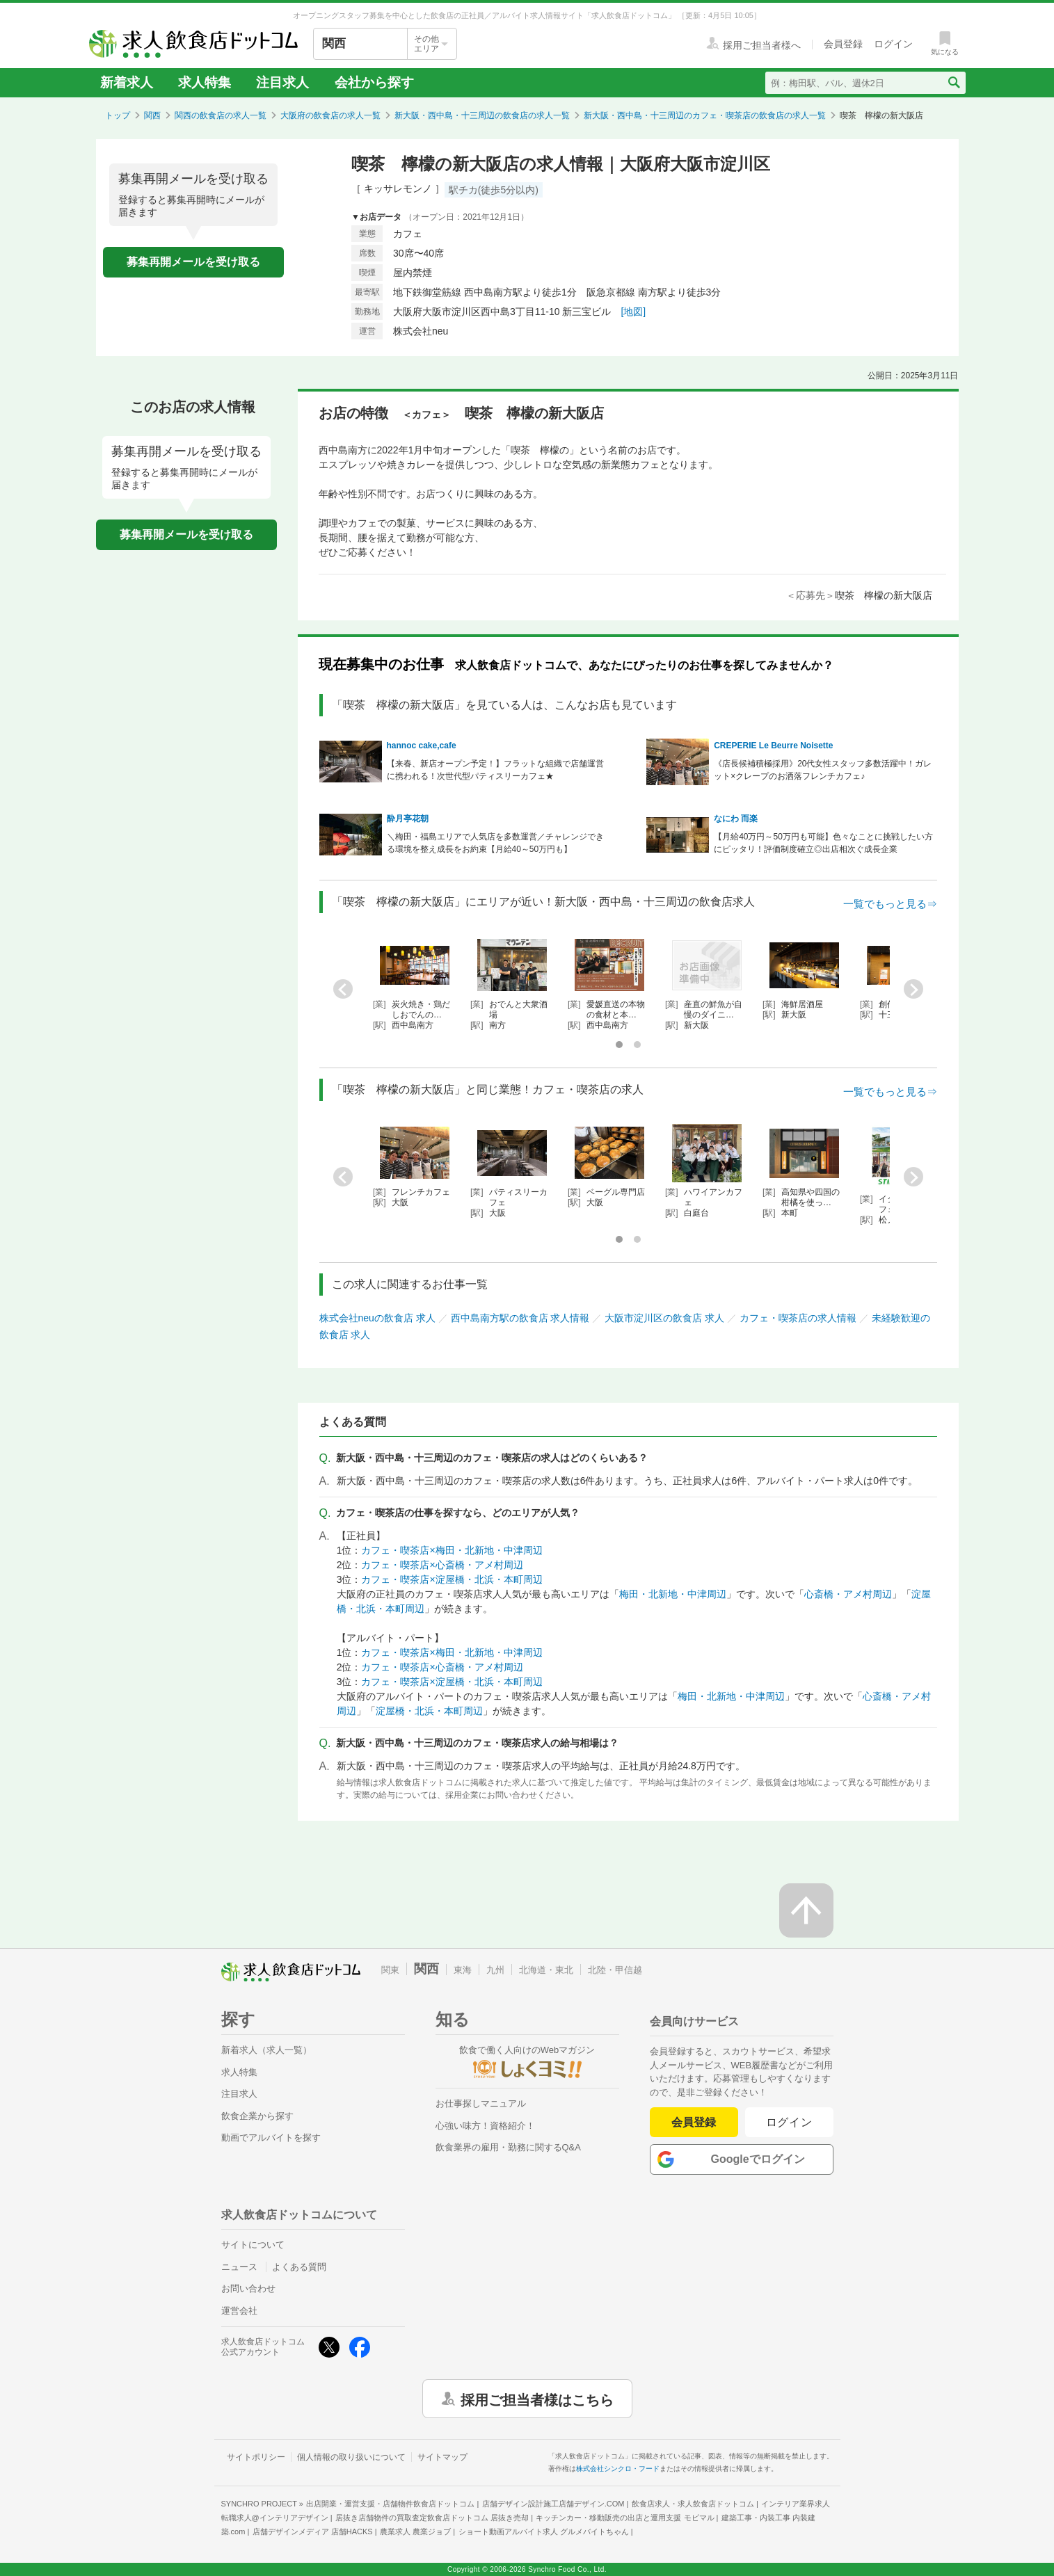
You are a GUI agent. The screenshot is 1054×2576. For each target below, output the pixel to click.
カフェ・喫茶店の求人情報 (798, 1317)
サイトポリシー (256, 2457)
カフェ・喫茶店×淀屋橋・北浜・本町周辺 (451, 1579)
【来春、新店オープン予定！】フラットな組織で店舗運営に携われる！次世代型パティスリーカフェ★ (495, 770)
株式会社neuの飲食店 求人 (377, 1317)
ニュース (239, 2267)
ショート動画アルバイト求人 (543, 2531)
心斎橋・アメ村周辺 (848, 1594)
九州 (495, 1970)
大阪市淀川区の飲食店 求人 (664, 1317)
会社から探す (374, 82)
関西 (152, 115)
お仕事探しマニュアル (481, 2103)
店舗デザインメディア (313, 2531)
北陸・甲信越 (615, 1970)
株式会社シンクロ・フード (618, 2468)
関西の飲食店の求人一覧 (220, 115)
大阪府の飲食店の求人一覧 (330, 115)
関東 (390, 1970)
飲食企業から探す (257, 2116)
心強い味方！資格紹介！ (485, 2125)
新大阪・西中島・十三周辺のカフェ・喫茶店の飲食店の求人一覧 (705, 115)
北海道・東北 (546, 1970)
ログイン (789, 2122)
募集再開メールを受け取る (193, 262)
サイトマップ (442, 2457)
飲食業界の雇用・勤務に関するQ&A (508, 2147)
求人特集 (204, 82)
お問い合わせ (248, 2288)
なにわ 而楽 (736, 818)
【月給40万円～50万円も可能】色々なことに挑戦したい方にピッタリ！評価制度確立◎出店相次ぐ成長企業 (823, 843)
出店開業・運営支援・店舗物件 (390, 2503)
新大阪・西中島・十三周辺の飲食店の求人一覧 (482, 115)
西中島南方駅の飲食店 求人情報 (520, 1317)
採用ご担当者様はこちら (537, 2399)
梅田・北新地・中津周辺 (672, 1594)
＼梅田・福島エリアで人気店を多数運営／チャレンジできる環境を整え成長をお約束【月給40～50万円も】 (495, 843)
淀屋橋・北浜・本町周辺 (429, 1710)
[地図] (633, 311)
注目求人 (282, 82)
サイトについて (253, 2244)
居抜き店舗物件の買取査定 (432, 2517)
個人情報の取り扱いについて (351, 2457)
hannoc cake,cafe (421, 745)
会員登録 (693, 2122)
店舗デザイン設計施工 (553, 2503)
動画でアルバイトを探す (271, 2137)
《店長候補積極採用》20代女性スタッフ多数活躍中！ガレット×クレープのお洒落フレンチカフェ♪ (823, 770)
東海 (463, 1970)
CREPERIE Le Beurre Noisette (773, 745)
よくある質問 (299, 2267)
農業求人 (415, 2531)
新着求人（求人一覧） (266, 2050)
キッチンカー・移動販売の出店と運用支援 (625, 2517)
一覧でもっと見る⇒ (890, 904)
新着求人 (126, 82)
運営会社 (239, 2310)
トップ (117, 115)
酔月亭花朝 (408, 818)
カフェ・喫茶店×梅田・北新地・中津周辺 (451, 1550)
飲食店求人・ (693, 2503)
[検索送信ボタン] (953, 83)
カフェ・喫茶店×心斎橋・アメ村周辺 (441, 1564)
